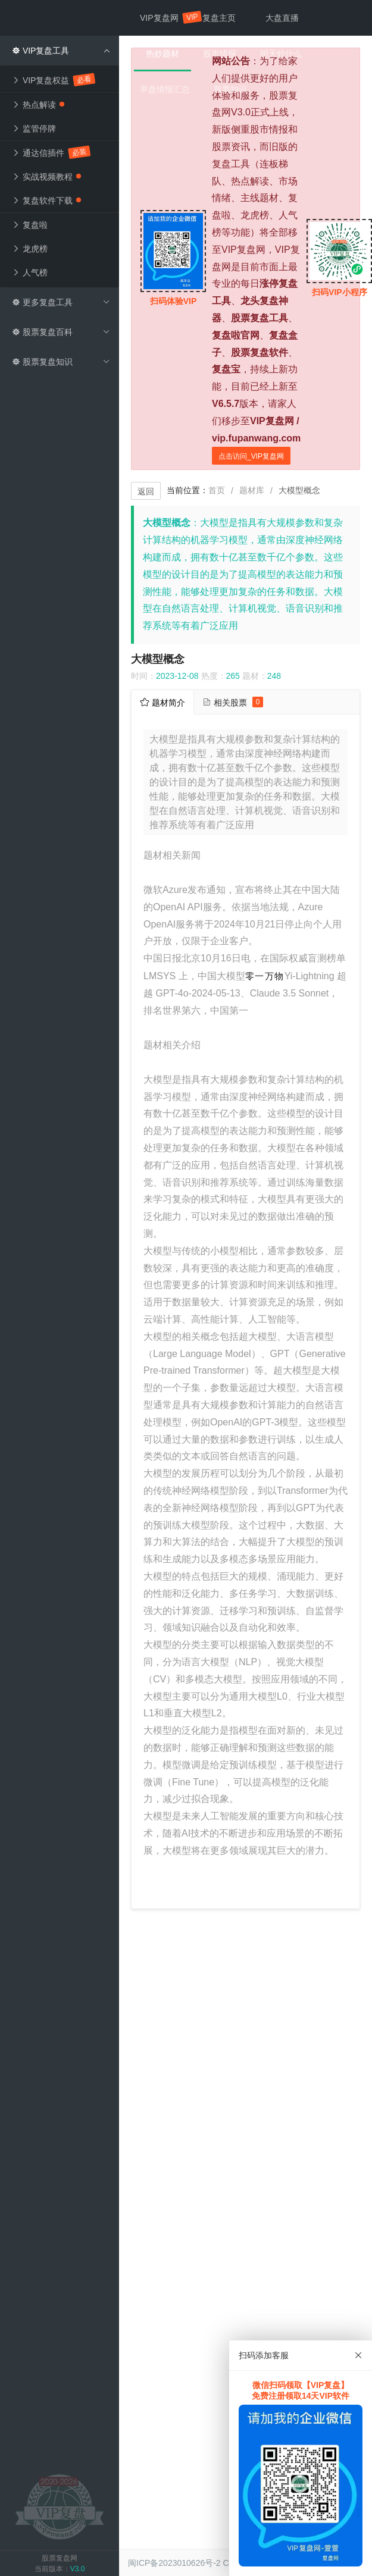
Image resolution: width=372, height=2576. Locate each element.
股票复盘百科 (61, 332)
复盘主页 (219, 18)
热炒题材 (162, 53)
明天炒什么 (281, 53)
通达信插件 (50, 152)
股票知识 (230, 89)
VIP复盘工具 (61, 50)
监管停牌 (34, 128)
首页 (216, 490)
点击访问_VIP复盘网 (251, 456)
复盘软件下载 (46, 200)
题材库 (251, 490)
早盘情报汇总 (165, 89)
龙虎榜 (30, 248)
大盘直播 (282, 18)
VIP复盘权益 (53, 79)
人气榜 (30, 272)
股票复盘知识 (61, 362)
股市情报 (219, 53)
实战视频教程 (46, 176)
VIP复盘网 (165, 17)
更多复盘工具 (61, 302)
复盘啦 (30, 225)
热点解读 (38, 104)
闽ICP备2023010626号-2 (174, 2563)
